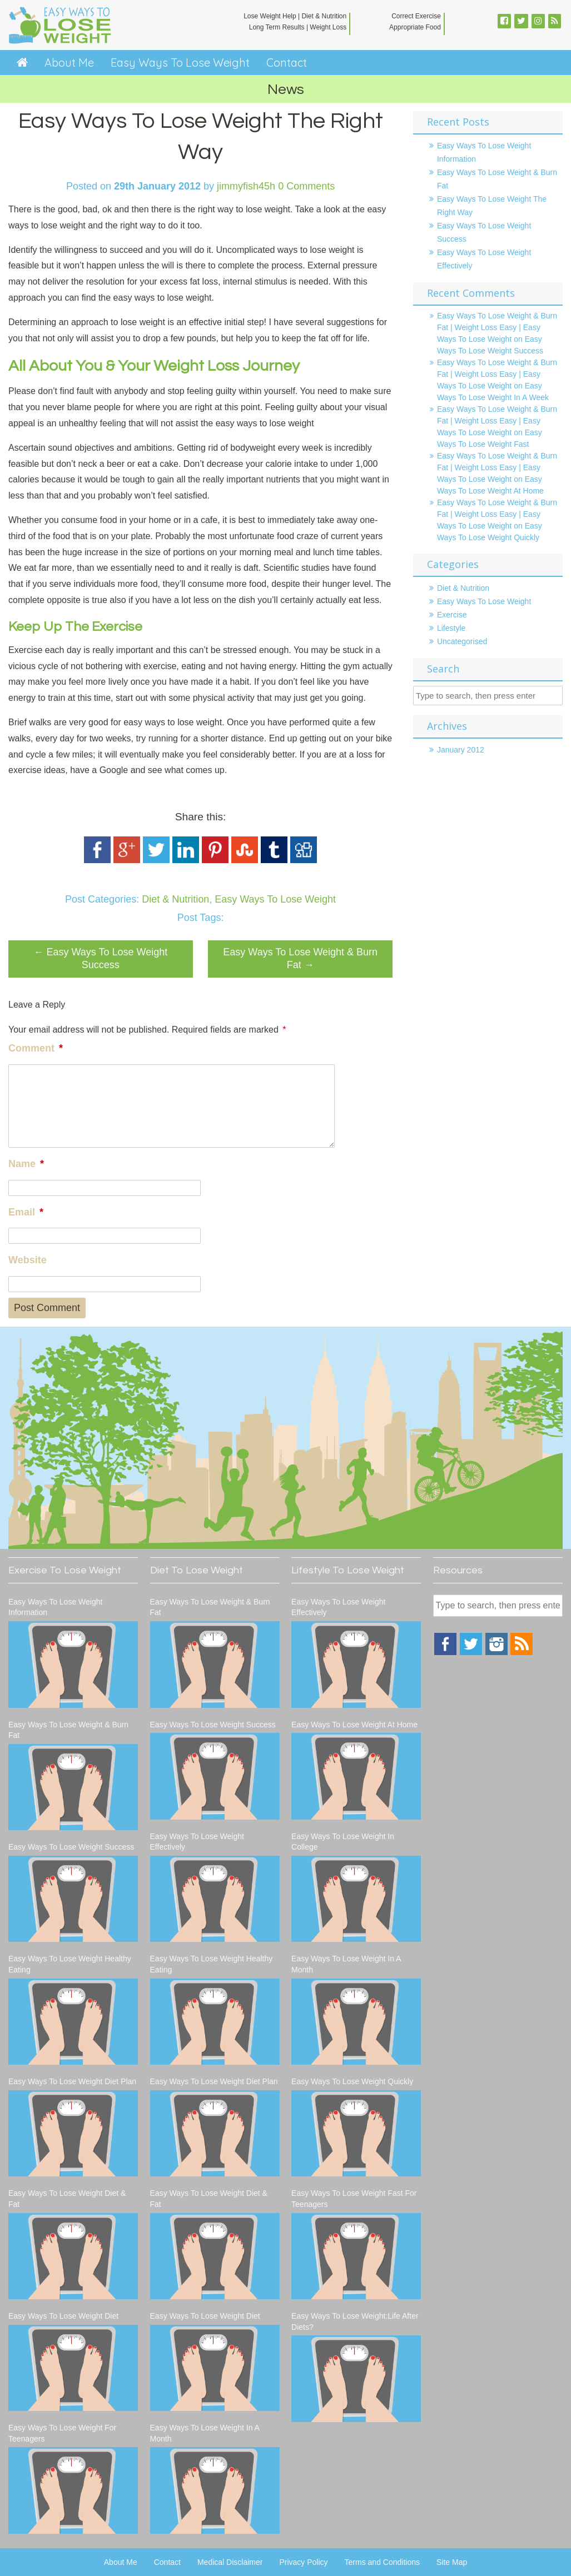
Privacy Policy (303, 2562)
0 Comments (306, 186)
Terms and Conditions (382, 2562)
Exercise (452, 614)
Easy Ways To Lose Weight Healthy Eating (69, 1964)
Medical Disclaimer (229, 2562)
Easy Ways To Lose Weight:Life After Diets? (355, 2321)
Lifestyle (451, 628)
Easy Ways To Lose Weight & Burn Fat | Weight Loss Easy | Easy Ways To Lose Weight (497, 327)
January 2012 (460, 749)
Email (25, 1212)
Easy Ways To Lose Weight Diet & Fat (67, 2199)
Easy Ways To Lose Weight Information (55, 1607)
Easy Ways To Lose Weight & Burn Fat (300, 958)
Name (26, 1163)
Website (27, 1259)
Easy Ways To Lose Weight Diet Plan (72, 2081)
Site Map (451, 2562)
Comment (35, 1048)
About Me (69, 62)
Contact (286, 62)
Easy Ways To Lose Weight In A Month (205, 2433)
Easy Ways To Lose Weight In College (342, 1842)
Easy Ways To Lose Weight (180, 62)
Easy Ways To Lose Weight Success (100, 958)
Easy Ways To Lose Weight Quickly (352, 2081)
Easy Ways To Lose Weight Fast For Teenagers (353, 2199)
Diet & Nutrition (175, 899)
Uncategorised (462, 641)
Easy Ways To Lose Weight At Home (354, 1724)
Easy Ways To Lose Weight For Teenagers (62, 2433)
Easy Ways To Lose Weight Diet (63, 2315)
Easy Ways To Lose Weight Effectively (197, 1842)
